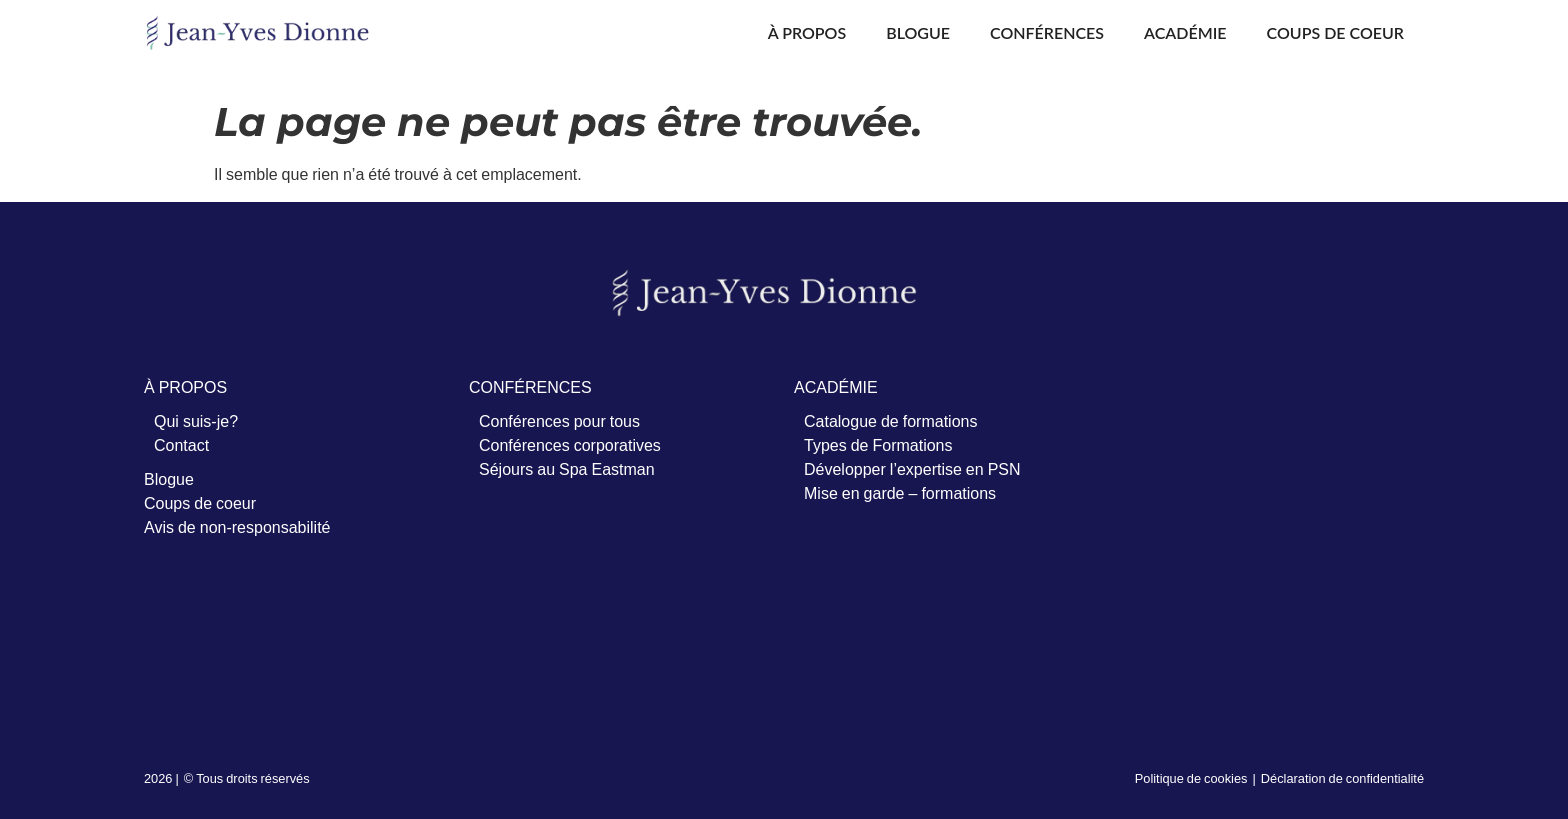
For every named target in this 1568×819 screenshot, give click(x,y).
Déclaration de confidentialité (1342, 778)
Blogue (918, 32)
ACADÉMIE (836, 387)
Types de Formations (878, 445)
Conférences (1047, 32)
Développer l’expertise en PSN (912, 469)
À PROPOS (185, 387)
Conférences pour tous (559, 421)
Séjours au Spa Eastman (567, 469)
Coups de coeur (1335, 32)
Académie (1185, 32)
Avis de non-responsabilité (237, 527)
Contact (181, 445)
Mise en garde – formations (900, 493)
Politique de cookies (1191, 778)
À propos (807, 32)
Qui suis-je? (196, 421)
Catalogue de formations (890, 421)
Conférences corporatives (570, 445)
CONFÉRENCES (530, 387)
